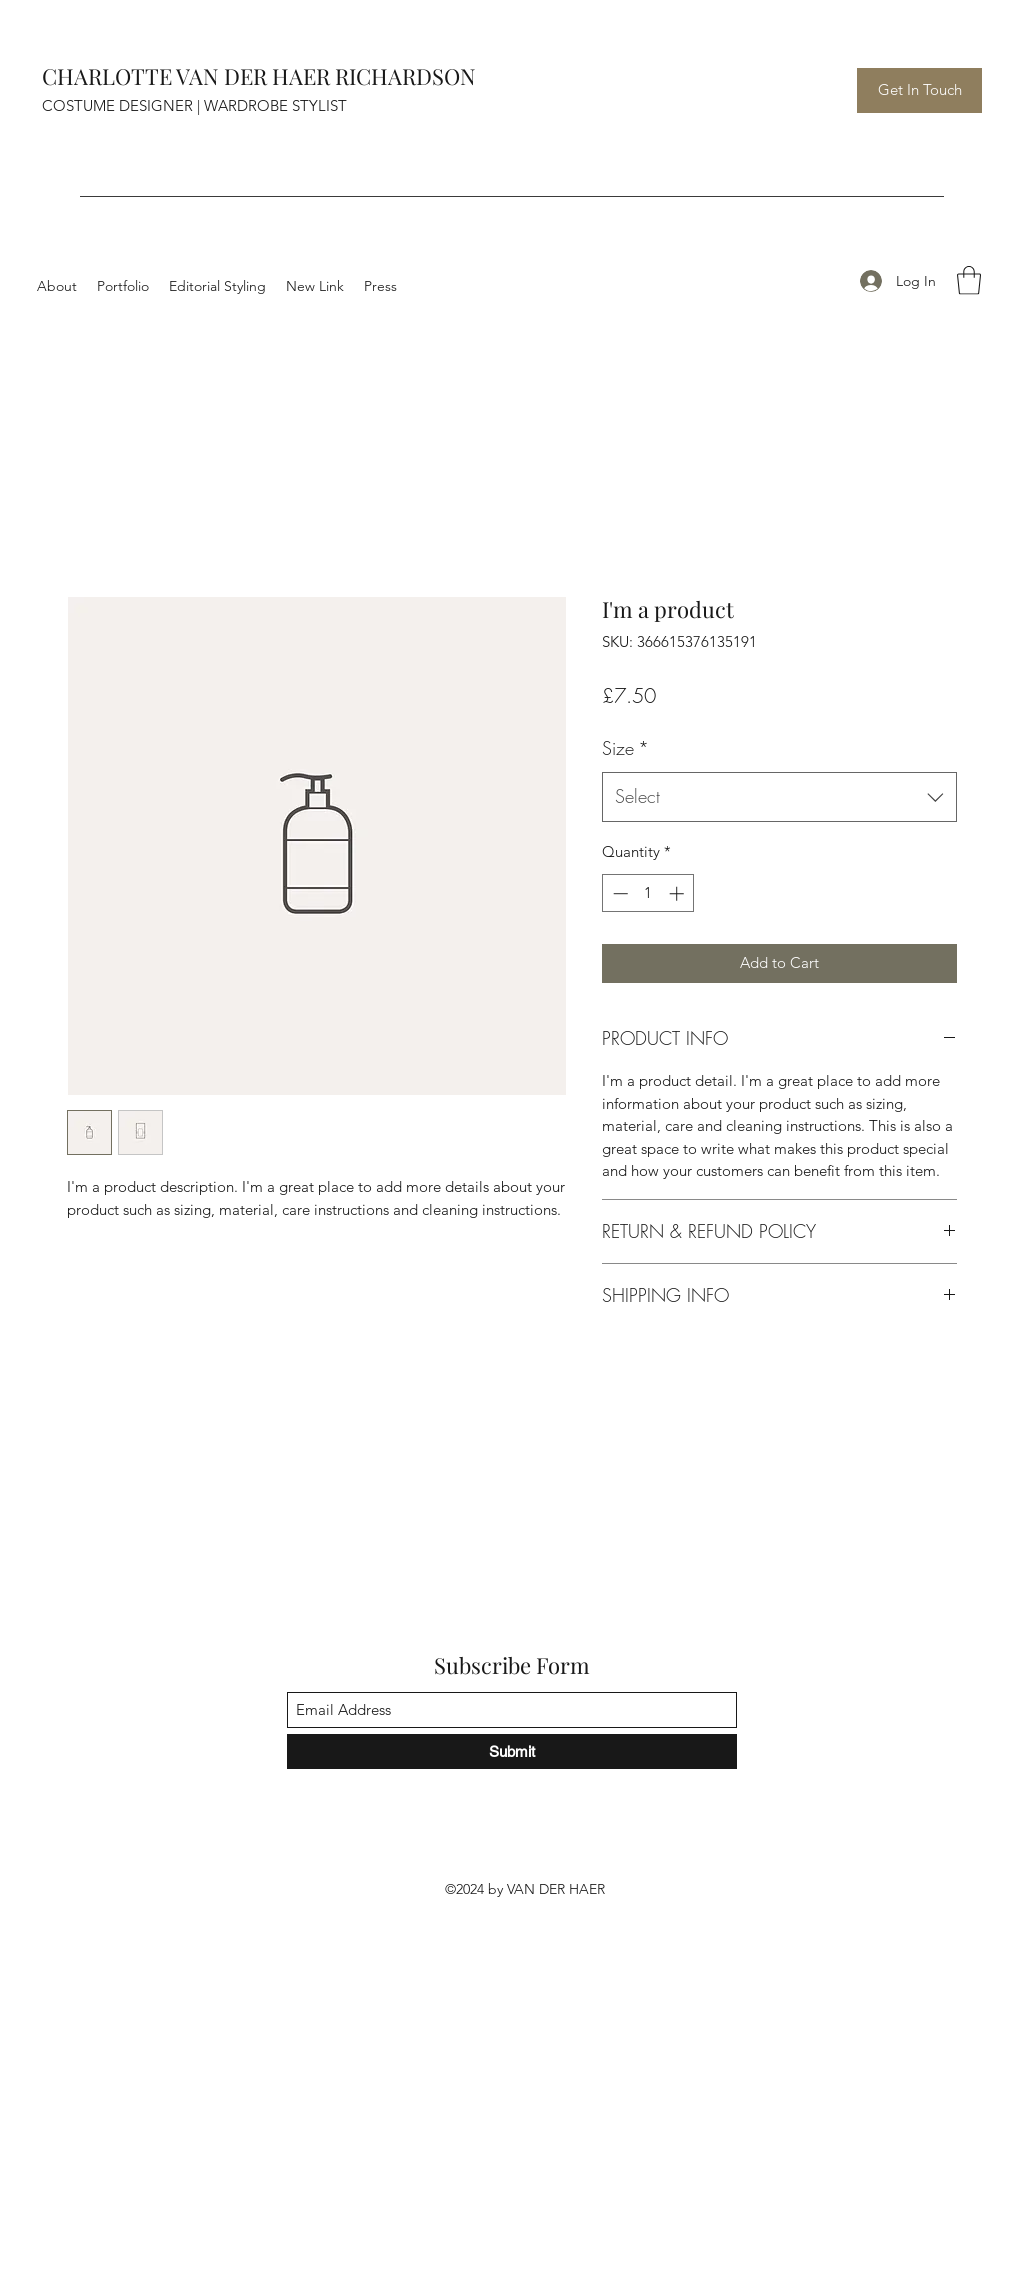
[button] (969, 280)
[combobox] (779, 797)
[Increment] (678, 893)
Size (625, 748)
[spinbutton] (648, 893)
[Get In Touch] (919, 90)
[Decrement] (618, 893)
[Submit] (512, 1751)
